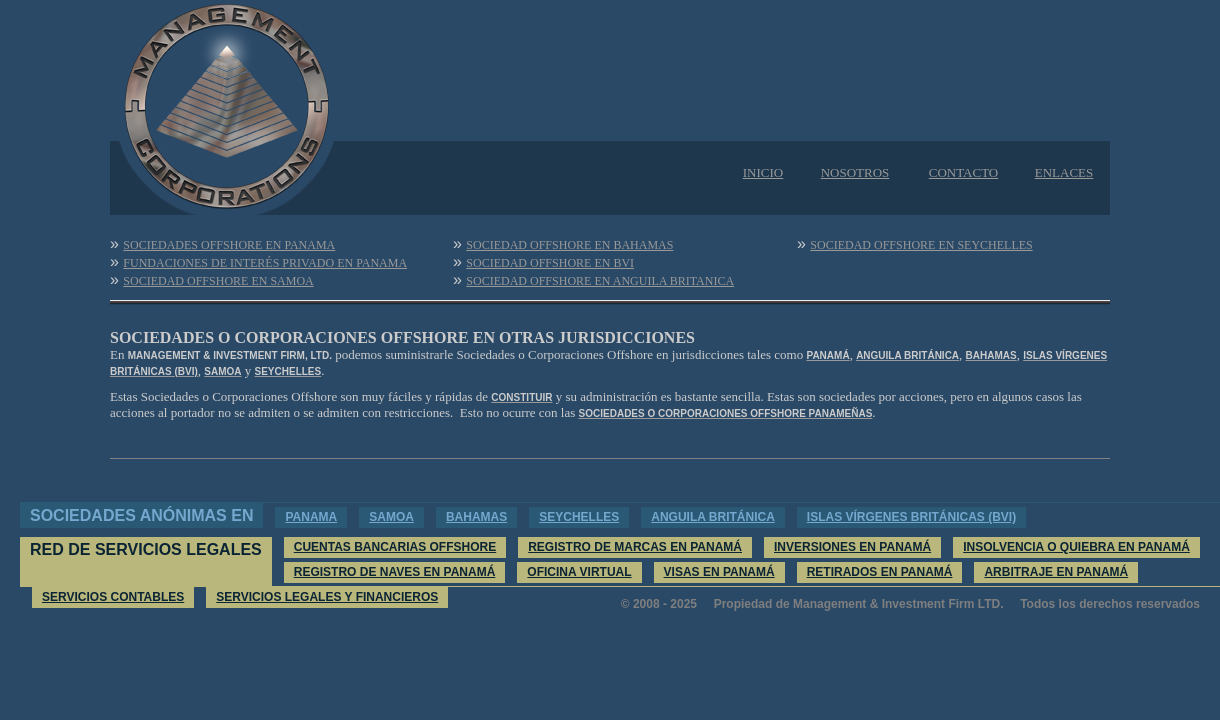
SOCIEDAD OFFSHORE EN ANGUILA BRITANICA (600, 281)
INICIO (763, 172)
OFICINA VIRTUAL (579, 572)
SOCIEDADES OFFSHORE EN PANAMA (229, 245)
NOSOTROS (855, 172)
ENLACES (1064, 172)
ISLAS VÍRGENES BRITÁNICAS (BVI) (911, 517)
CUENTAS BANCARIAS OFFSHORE (395, 547)
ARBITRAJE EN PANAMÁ (1056, 572)
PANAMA (311, 517)
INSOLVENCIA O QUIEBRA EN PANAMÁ (1076, 547)
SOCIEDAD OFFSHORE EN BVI (550, 263)
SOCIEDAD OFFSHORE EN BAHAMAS (569, 245)
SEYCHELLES (579, 517)
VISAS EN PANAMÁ (719, 572)
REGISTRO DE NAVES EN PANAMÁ (395, 572)
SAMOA (391, 517)
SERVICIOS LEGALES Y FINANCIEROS (327, 597)
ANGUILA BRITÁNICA (713, 517)
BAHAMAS (476, 517)
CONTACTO (964, 172)
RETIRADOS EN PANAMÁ (880, 572)
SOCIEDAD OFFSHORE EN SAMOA (218, 281)
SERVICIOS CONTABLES (113, 597)
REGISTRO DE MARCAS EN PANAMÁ (635, 547)
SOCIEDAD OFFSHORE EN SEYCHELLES (921, 245)
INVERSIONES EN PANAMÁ (852, 547)
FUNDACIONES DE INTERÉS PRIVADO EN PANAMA (265, 263)
